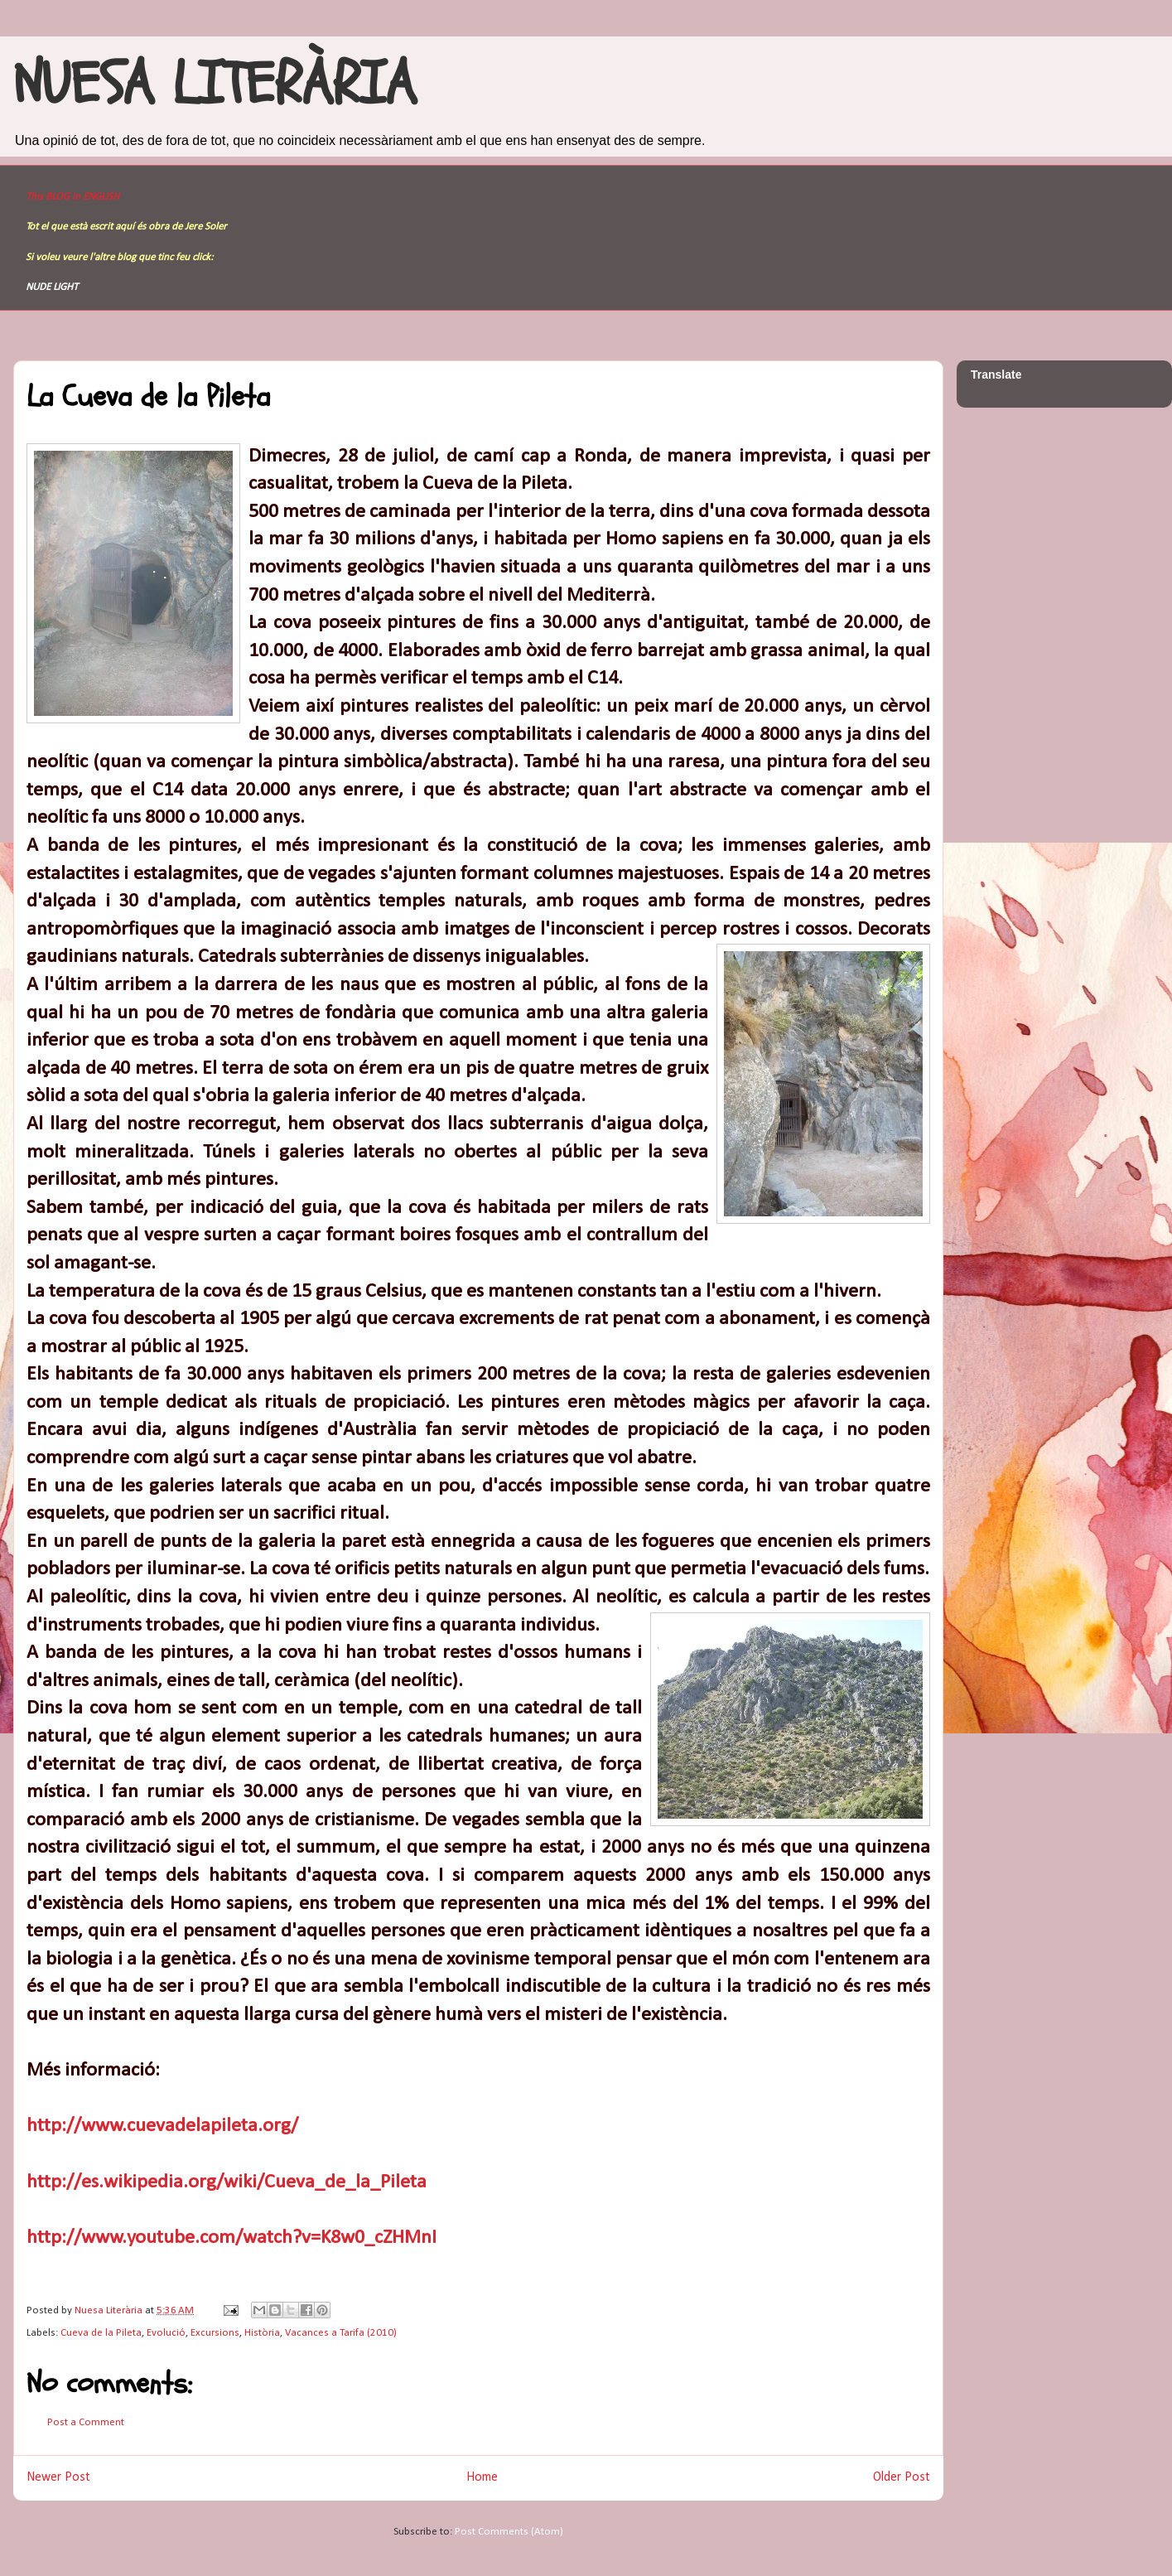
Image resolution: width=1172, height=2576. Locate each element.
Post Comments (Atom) (509, 2531)
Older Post (901, 2477)
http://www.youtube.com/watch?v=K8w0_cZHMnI (231, 2238)
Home (482, 2477)
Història (262, 2332)
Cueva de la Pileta (101, 2332)
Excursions (215, 2332)
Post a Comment (85, 2422)
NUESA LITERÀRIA (215, 84)
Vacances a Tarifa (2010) (341, 2332)
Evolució (166, 2332)
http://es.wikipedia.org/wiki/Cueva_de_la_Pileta (227, 2182)
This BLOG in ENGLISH (72, 196)
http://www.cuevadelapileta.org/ (162, 2126)
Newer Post (58, 2477)
